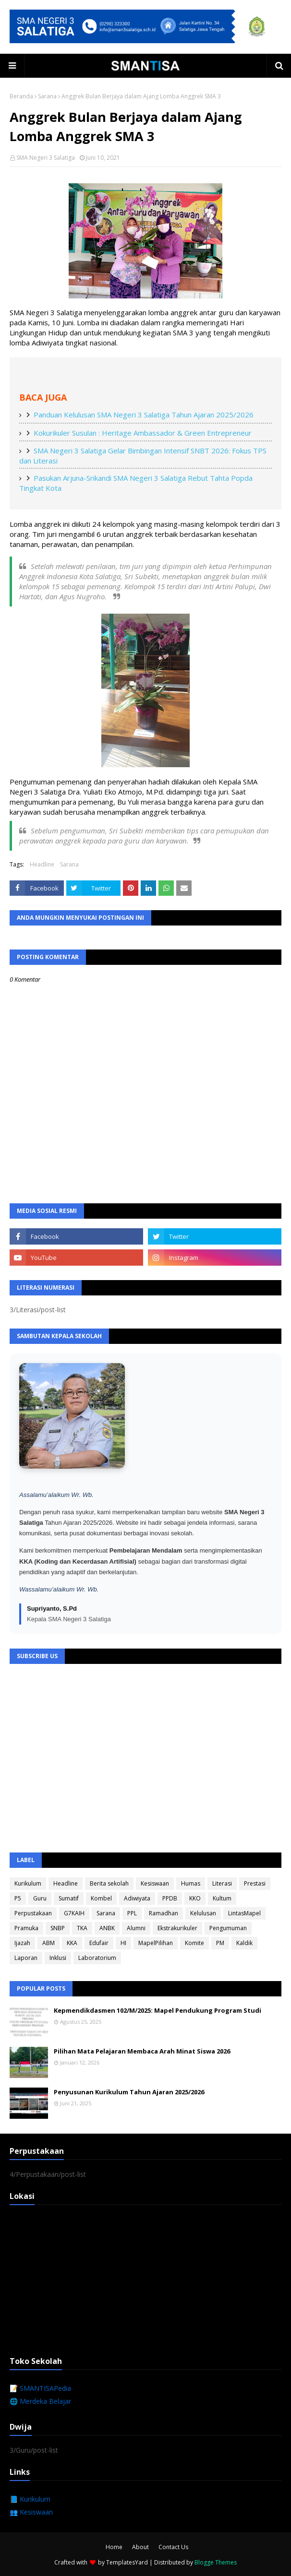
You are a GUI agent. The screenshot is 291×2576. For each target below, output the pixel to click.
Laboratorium (97, 1958)
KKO (195, 1898)
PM (220, 1943)
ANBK (107, 1928)
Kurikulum (27, 1883)
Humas (190, 1883)
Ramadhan (163, 1913)
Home (114, 2547)
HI (123, 1943)
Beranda (21, 96)
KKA (72, 1943)
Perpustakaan (33, 1913)
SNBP (57, 1928)
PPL (132, 1913)
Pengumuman (228, 1928)
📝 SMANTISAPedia (40, 2388)
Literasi (222, 1883)
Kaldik (244, 1943)
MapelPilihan (155, 1943)
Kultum (222, 1898)
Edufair (99, 1943)
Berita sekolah (109, 1883)
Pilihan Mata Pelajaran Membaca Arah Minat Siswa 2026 (142, 2051)
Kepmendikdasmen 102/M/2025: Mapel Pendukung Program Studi (157, 2010)
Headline (42, 864)
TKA (82, 1928)
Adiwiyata (137, 1898)
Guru (40, 1898)
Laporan (25, 1958)
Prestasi (255, 1883)
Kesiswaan (155, 1883)
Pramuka (26, 1928)
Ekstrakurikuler (177, 1928)
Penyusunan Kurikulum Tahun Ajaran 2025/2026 (129, 2092)
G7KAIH (74, 1913)
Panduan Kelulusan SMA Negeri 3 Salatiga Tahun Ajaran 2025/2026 (144, 414)
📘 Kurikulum (30, 2499)
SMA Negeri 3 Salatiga (45, 158)
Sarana (47, 96)
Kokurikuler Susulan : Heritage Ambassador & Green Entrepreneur (143, 433)
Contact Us (173, 2547)
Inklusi (57, 1958)
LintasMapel (244, 1913)
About (140, 2547)
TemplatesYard (127, 2562)
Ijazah (22, 1943)
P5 (17, 1898)
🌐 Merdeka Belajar (40, 2401)
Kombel (101, 1898)
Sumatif (69, 1898)
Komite (194, 1943)
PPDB (169, 1898)
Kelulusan (203, 1913)
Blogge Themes (215, 2562)
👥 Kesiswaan (31, 2512)
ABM (48, 1943)
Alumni (136, 1928)
